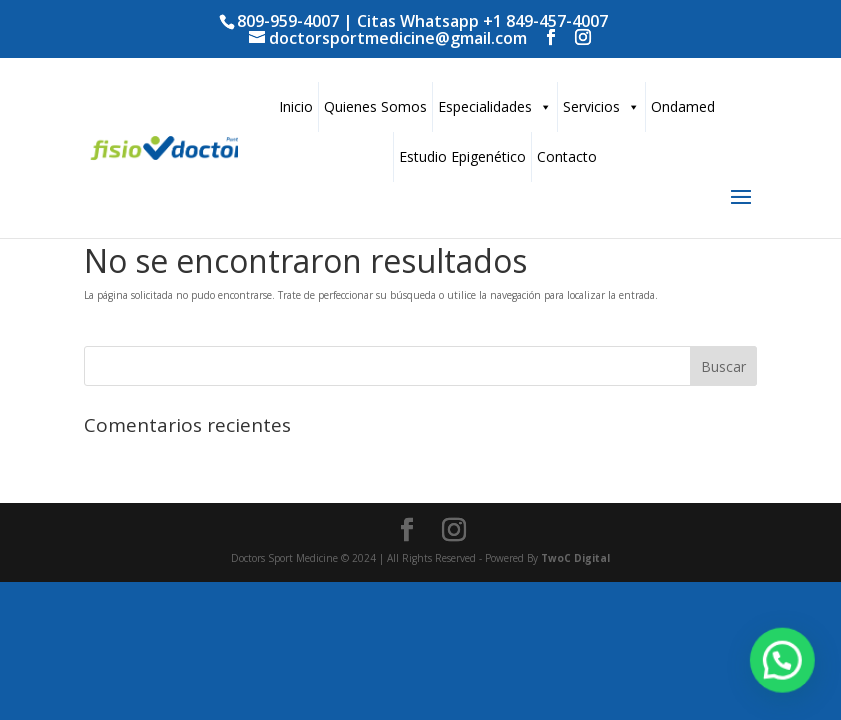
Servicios (601, 106)
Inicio (296, 106)
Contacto (567, 156)
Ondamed (683, 106)
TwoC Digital (575, 558)
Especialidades (495, 106)
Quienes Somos (375, 106)
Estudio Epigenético (462, 156)
